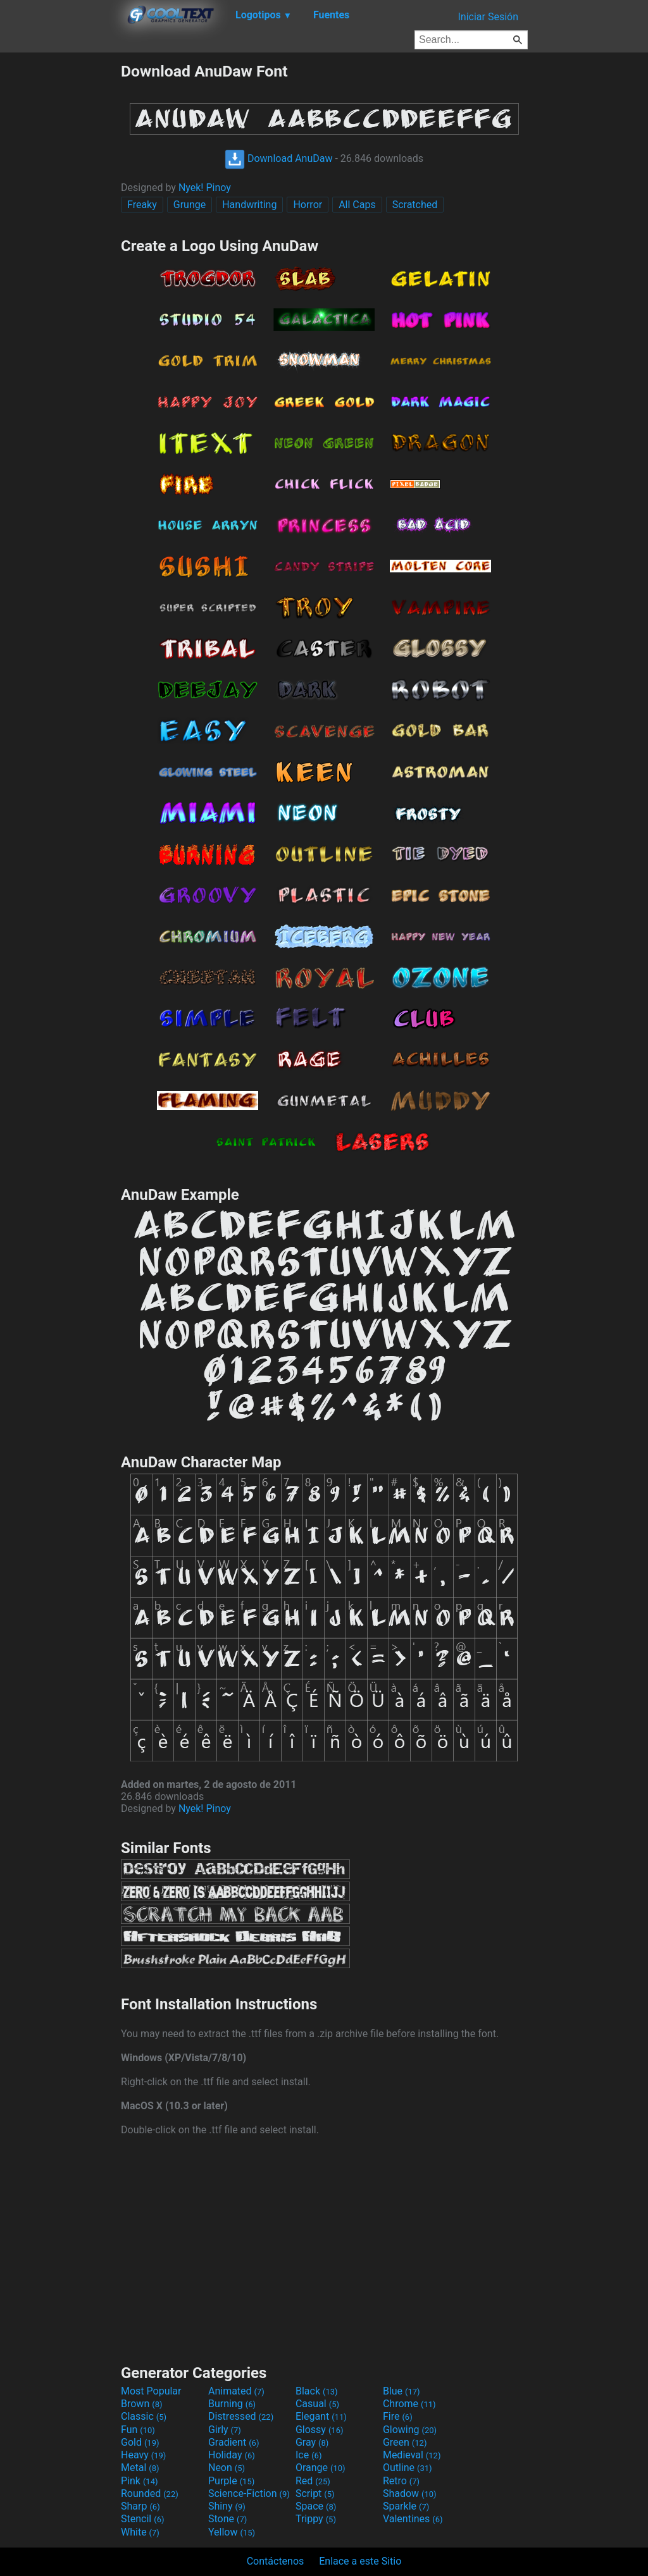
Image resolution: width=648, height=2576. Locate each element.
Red (313, 2481)
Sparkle (406, 2506)
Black (317, 2391)
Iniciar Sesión (488, 17)
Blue (401, 2391)
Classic (143, 2416)
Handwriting (249, 205)
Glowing (410, 2430)
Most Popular (151, 2391)
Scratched (415, 205)
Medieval (412, 2455)
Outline (407, 2468)
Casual (317, 2404)
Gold (140, 2442)
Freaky (142, 205)
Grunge (189, 205)
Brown (141, 2404)
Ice (308, 2455)
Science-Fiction (249, 2493)
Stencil (142, 2519)
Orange (321, 2468)
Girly (224, 2430)
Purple (231, 2481)
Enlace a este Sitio (360, 2561)
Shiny (227, 2506)
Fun (138, 2430)
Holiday (231, 2455)
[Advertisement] (60, 251)
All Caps (357, 205)
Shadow (410, 2493)
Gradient (233, 2442)
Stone (227, 2519)
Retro (401, 2481)
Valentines (413, 2519)
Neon (226, 2468)
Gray (312, 2442)
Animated (236, 2391)
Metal (140, 2468)
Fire (398, 2416)
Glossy (320, 2430)
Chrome (409, 2404)
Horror (307, 205)
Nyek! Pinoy (204, 188)
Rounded (149, 2493)
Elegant (321, 2416)
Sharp (140, 2506)
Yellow (231, 2532)
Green (405, 2442)
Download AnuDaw (278, 158)
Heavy (143, 2455)
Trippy (316, 2519)
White (140, 2532)
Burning (232, 2404)
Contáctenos (275, 2561)
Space (316, 2506)
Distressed (240, 2416)
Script (315, 2493)
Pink (139, 2481)
